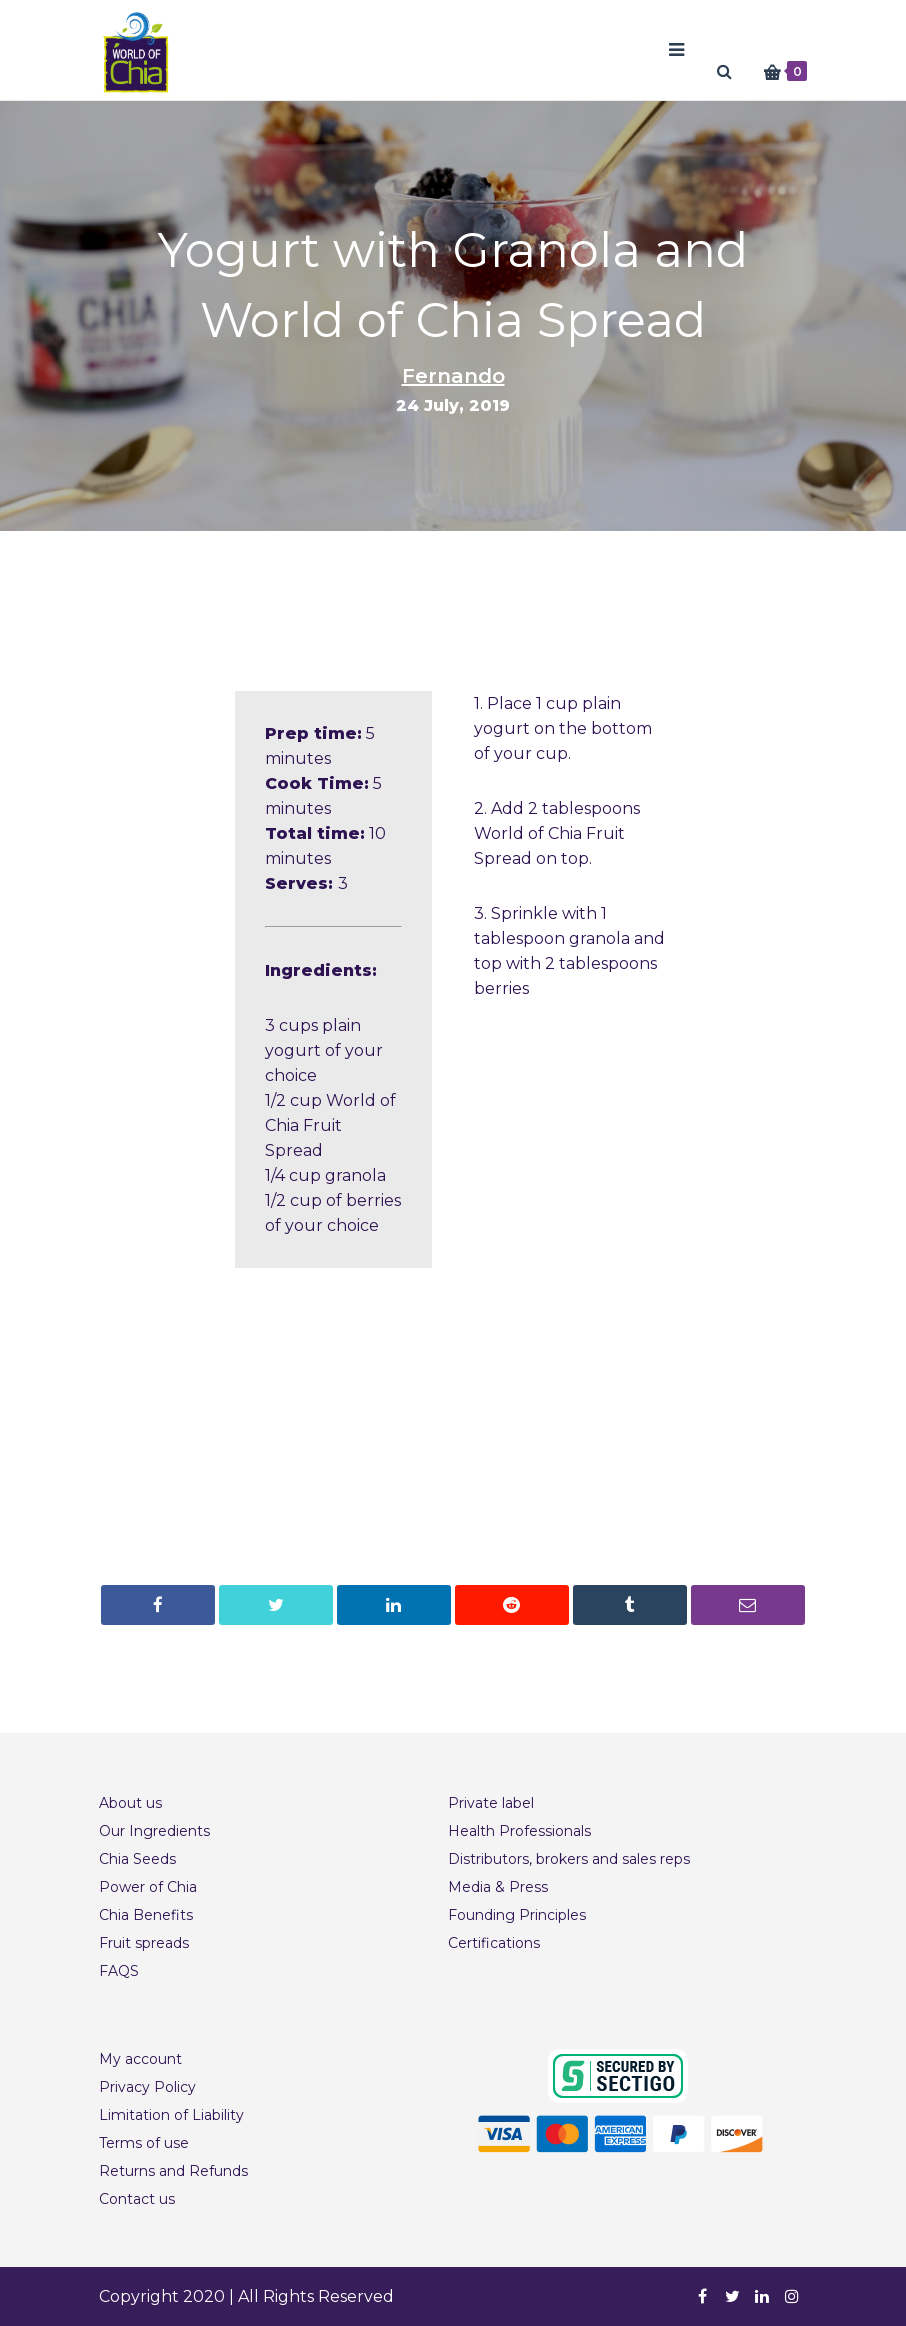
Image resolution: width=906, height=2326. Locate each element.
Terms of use (144, 2143)
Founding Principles (517, 1915)
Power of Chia (148, 1887)
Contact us (137, 2199)
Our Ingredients (154, 1831)
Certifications (494, 1943)
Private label (491, 1803)
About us (130, 1803)
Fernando (453, 376)
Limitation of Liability (171, 2115)
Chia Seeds (137, 1859)
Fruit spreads (144, 1943)
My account (140, 2059)
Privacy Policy (147, 2087)
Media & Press (498, 1887)
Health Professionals (519, 1831)
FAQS (119, 1971)
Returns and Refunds (173, 2171)
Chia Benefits (146, 1915)
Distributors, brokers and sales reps (569, 1859)
